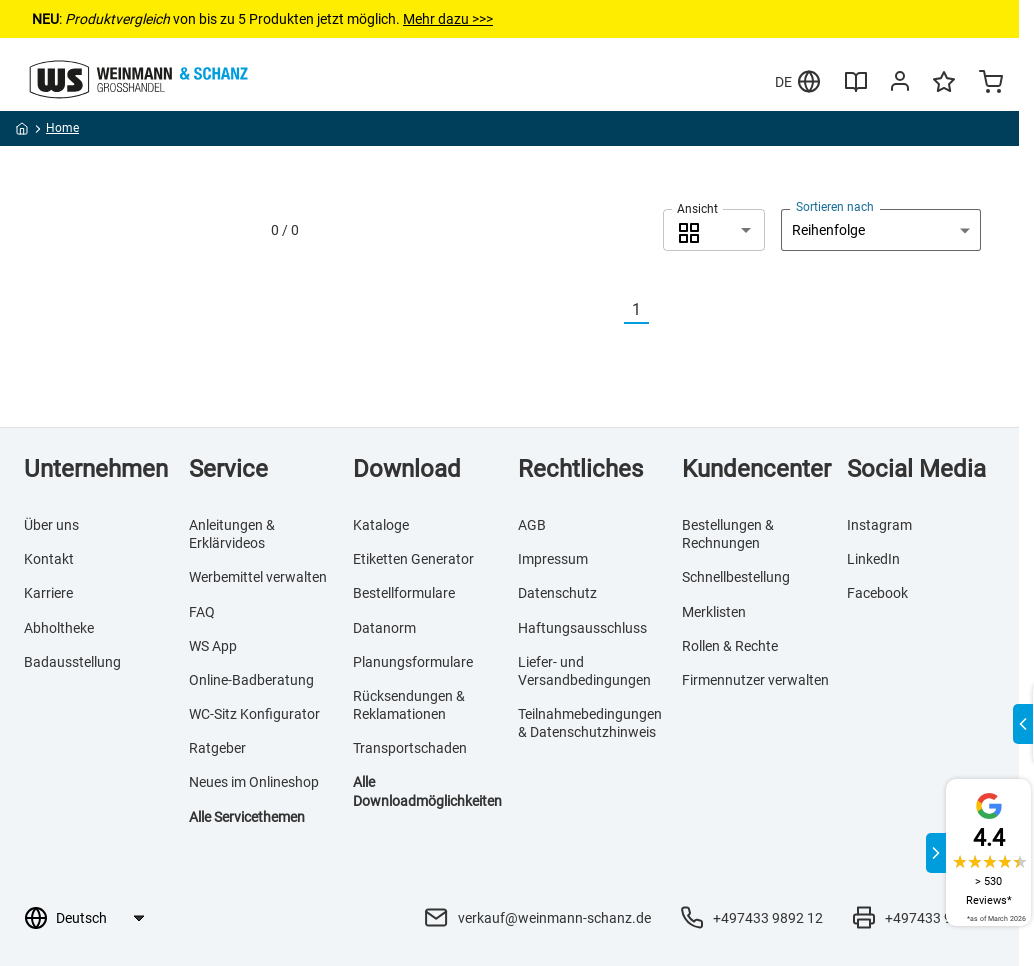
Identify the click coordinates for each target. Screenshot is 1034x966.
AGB (532, 525)
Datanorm (384, 628)
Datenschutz (557, 593)
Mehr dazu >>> (448, 19)
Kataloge (381, 525)
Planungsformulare (413, 662)
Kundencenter (756, 469)
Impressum (553, 559)
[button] (714, 230)
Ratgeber (217, 748)
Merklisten (714, 612)
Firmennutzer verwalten (755, 680)
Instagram (879, 525)
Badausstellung (72, 662)
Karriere (48, 593)
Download (407, 469)
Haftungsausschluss (582, 628)
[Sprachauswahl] (99, 918)
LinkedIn (873, 559)
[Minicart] (991, 84)
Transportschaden (410, 748)
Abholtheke (59, 628)
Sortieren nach (835, 207)
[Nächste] (661, 310)
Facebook (877, 593)
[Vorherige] (612, 310)
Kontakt (49, 559)
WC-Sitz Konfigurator (254, 714)
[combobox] (714, 230)
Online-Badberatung (251, 680)
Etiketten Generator (413, 559)
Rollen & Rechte (730, 646)
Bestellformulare (404, 593)
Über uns (51, 525)
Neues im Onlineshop (254, 782)
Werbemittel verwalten (258, 577)
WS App (213, 646)
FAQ (202, 612)
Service (228, 469)
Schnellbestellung (736, 577)
